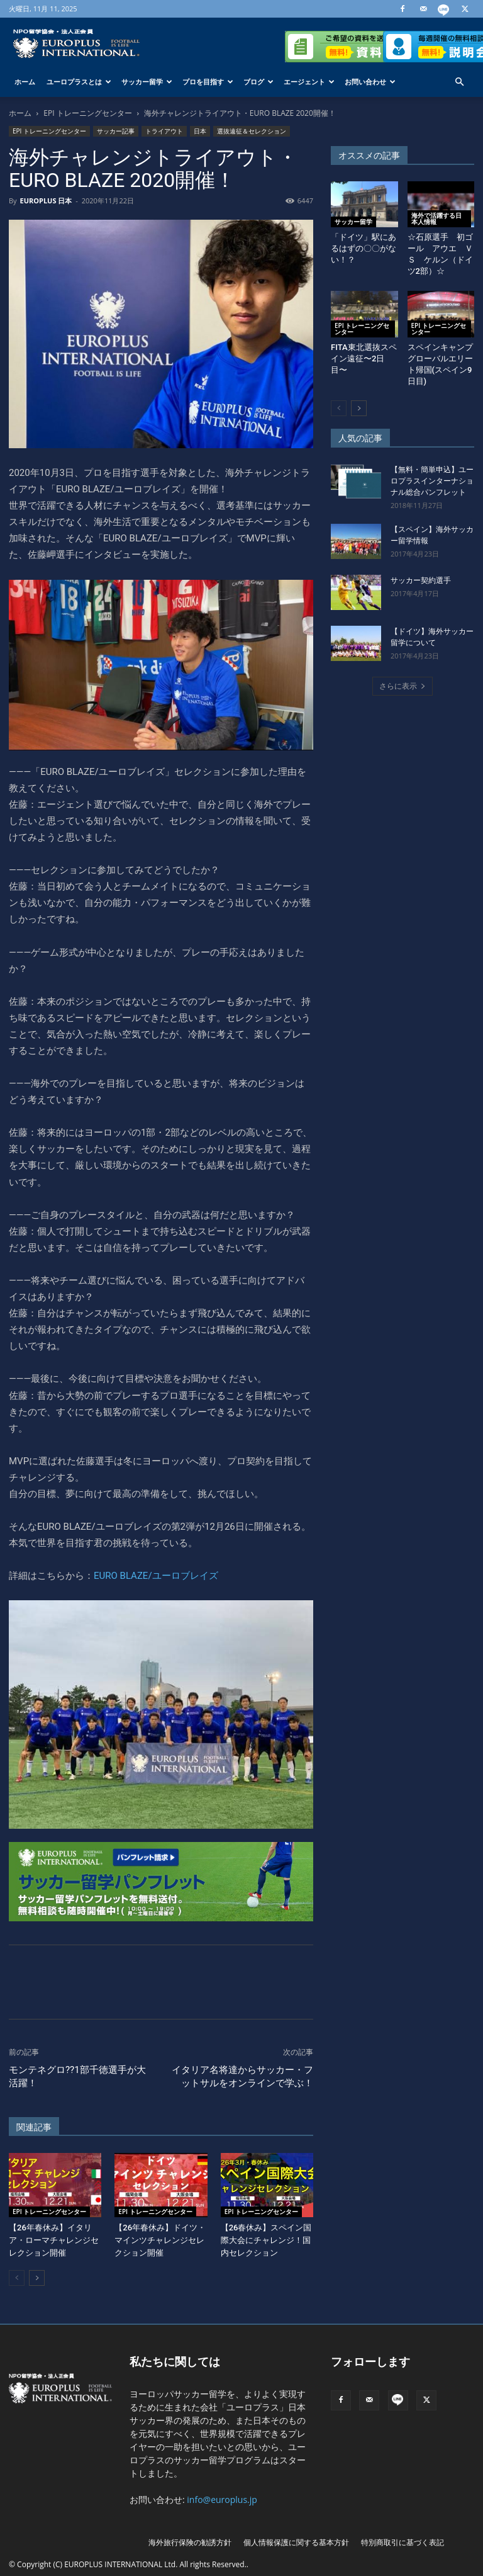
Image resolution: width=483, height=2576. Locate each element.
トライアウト (164, 131)
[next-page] (37, 2278)
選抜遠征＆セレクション (251, 131)
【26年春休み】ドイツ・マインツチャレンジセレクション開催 (160, 2240)
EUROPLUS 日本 (45, 200)
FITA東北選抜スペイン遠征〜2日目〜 (364, 358)
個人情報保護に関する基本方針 (296, 2542)
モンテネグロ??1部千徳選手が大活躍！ (77, 2076)
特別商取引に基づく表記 (402, 2542)
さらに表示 (402, 686)
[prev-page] (17, 2278)
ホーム (24, 81)
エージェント (309, 81)
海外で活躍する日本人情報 (436, 218)
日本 (200, 131)
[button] (459, 82)
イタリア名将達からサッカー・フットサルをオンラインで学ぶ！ (242, 2076)
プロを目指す (207, 81)
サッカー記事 (116, 131)
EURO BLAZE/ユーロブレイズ (156, 1575)
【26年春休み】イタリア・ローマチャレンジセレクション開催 (54, 2240)
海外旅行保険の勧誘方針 (189, 2542)
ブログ (258, 81)
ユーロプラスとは (79, 81)
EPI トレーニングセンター (87, 113)
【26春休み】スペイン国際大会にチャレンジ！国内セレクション (266, 2240)
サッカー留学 (146, 81)
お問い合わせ (370, 81)
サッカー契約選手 (421, 580)
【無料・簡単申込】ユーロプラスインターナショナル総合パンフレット (432, 481)
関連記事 (34, 2127)
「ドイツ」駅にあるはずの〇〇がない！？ (363, 248)
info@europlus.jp (222, 2499)
